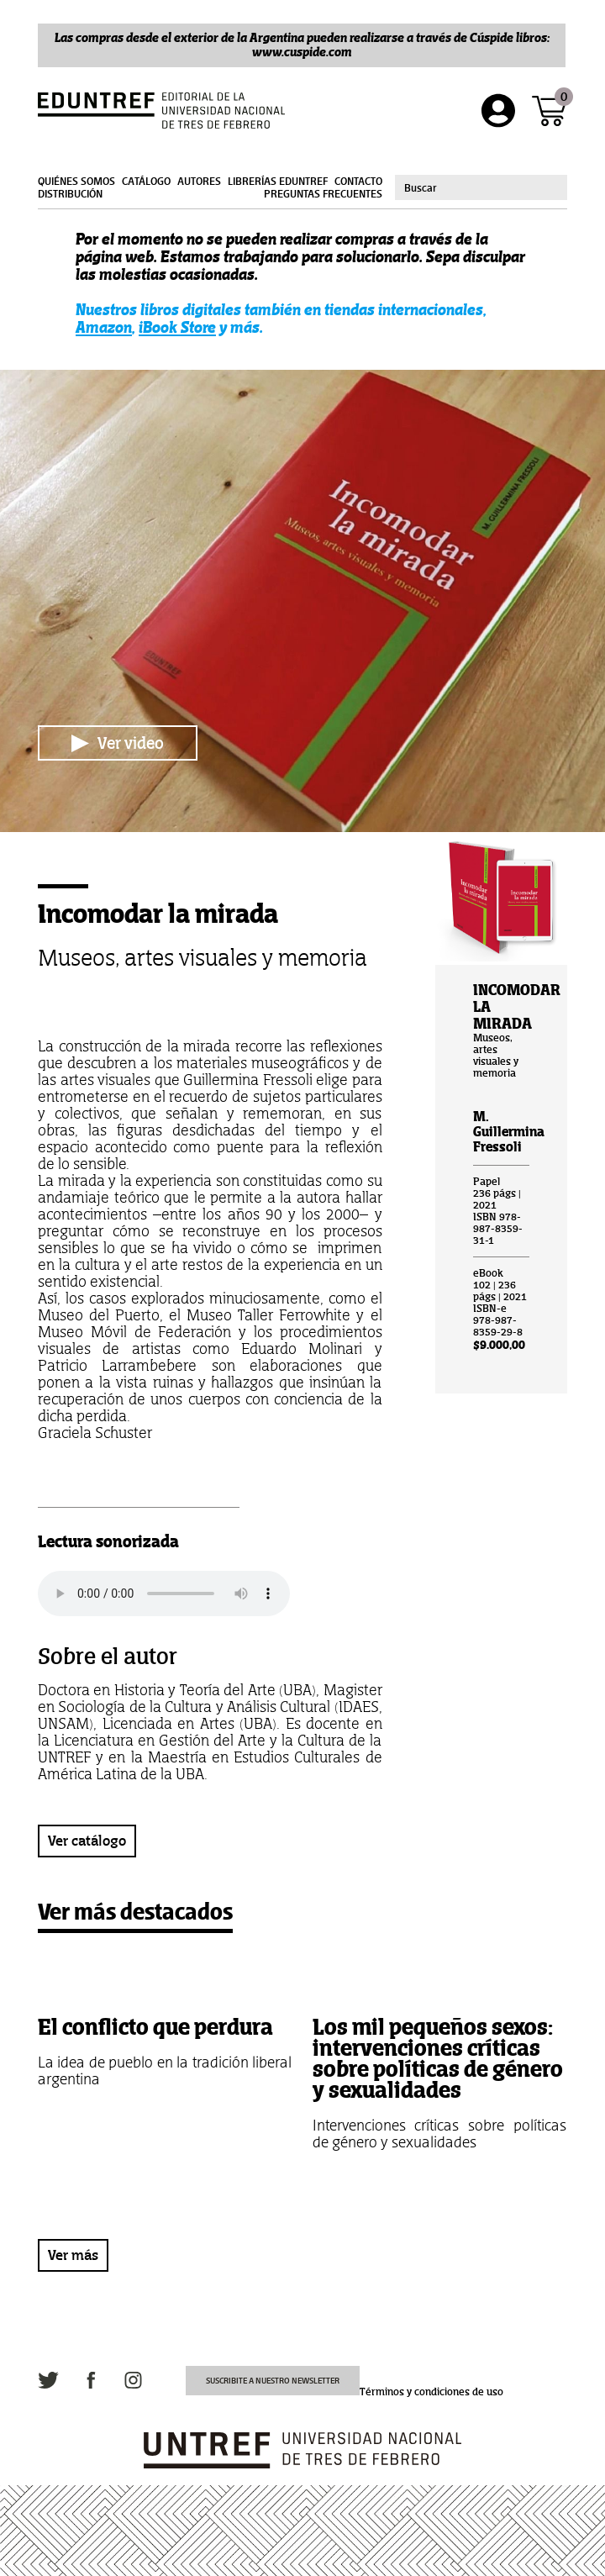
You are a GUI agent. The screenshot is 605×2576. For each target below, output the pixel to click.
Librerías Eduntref (278, 181)
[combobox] (481, 187)
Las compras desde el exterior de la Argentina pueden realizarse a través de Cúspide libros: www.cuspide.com (302, 44)
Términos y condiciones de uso (431, 2392)
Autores (199, 181)
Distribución (70, 194)
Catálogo (146, 181)
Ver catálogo (87, 1840)
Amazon (104, 327)
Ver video (117, 743)
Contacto (358, 181)
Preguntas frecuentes (323, 194)
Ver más (73, 2255)
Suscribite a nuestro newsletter (272, 2380)
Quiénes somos (76, 181)
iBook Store (177, 327)
